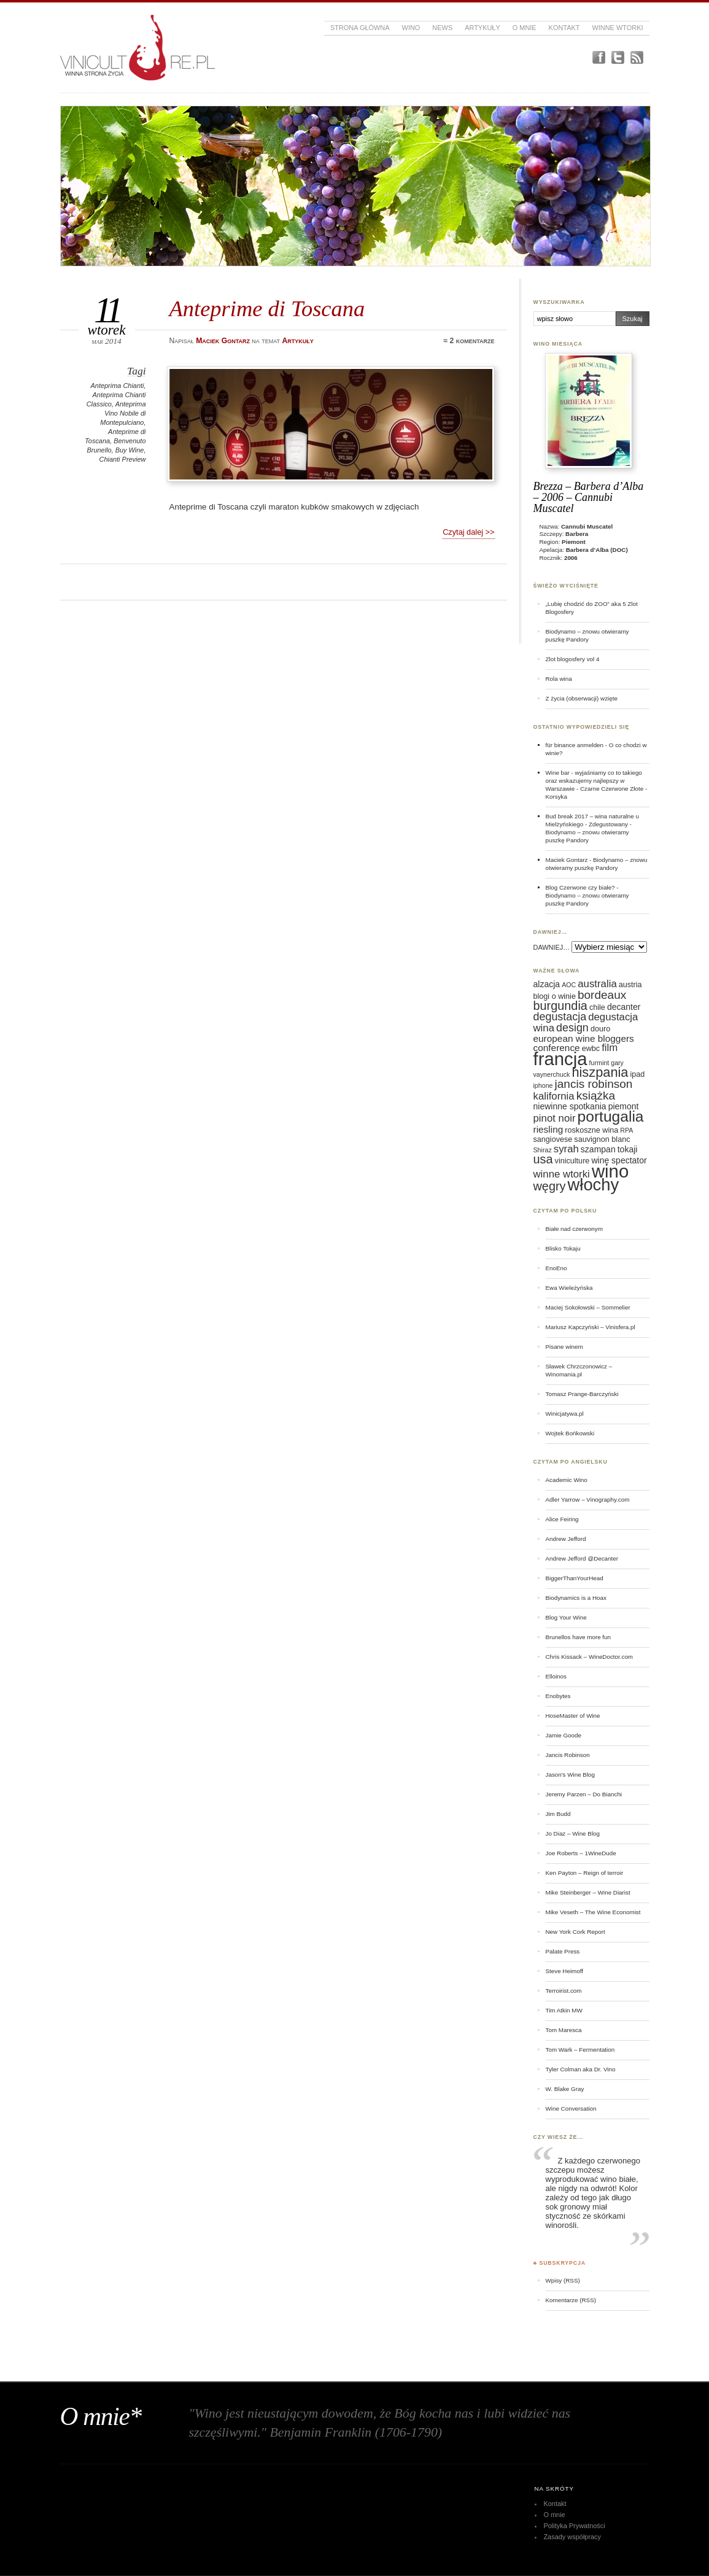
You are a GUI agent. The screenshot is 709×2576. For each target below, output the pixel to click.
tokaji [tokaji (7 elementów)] (628, 1149)
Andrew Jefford (566, 1538)
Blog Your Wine (566, 1617)
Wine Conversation (571, 2108)
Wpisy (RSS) (563, 2280)
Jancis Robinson (568, 1755)
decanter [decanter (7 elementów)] (623, 1007)
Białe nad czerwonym (574, 1228)
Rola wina (559, 678)
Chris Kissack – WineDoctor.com (589, 1656)
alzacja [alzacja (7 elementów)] (546, 984)
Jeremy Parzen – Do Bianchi (584, 1794)
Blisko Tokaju (563, 1248)
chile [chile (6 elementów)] (597, 1007)
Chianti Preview (122, 459)
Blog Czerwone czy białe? (580, 887)
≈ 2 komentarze (468, 340)
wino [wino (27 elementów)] (610, 1171)
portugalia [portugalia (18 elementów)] (611, 1116)
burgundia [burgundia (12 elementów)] (560, 1005)
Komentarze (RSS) (571, 2300)
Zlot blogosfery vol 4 (573, 659)
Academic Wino (566, 1479)
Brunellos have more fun (578, 1637)
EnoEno (556, 1268)
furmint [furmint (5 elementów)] (599, 1062)
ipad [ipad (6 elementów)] (637, 1074)
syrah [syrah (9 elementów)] (566, 1149)
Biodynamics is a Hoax (576, 1597)
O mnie (525, 27)
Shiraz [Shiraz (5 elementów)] (542, 1150)
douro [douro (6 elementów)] (600, 1029)
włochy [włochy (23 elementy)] (593, 1184)
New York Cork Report (575, 1931)
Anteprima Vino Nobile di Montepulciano (122, 413)
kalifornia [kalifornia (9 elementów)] (554, 1096)
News (442, 27)
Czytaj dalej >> (468, 532)
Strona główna (360, 27)
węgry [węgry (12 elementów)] (549, 1186)
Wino (411, 27)
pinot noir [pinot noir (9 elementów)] (554, 1118)
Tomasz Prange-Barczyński (582, 1394)
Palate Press (563, 1951)
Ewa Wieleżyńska (569, 1287)
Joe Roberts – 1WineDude (581, 1853)
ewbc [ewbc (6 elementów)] (591, 1048)
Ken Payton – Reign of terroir (585, 1872)
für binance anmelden (575, 745)
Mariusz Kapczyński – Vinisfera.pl (590, 1327)
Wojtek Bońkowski (570, 1433)
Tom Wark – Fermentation (580, 2049)
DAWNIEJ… (551, 947)
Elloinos (556, 1676)
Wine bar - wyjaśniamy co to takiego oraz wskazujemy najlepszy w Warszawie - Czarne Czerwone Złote (595, 780)
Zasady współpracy (572, 2536)
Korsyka (557, 796)
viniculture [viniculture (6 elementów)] (572, 1161)
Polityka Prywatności (574, 2525)
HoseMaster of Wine (573, 1715)
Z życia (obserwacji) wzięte (582, 698)
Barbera (576, 533)
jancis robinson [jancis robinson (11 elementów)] (594, 1083)
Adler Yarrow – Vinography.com (588, 1499)
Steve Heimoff (565, 1971)
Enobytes (558, 1696)
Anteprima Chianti (117, 385)
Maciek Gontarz (567, 859)
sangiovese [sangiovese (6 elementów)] (553, 1139)
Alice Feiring (562, 1519)
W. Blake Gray (565, 2088)
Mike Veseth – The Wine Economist (593, 1912)
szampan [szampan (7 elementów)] (598, 1149)
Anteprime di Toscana (267, 308)
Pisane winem (564, 1346)
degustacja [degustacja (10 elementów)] (560, 1017)
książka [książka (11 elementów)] (595, 1095)
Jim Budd (558, 1813)
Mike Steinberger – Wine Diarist (588, 1892)
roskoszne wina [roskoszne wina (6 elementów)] (591, 1130)
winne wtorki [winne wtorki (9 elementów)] (561, 1174)
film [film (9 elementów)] (610, 1047)
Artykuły (482, 27)
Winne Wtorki (617, 27)
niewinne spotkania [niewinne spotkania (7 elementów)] (569, 1106)
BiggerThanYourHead (574, 1578)
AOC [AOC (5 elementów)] (569, 984)
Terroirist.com (564, 1990)
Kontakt (564, 27)
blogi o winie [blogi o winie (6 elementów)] (554, 996)
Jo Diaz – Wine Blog (573, 1833)
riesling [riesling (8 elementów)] (548, 1129)
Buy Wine (129, 450)
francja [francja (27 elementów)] (560, 1059)
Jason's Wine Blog (570, 1774)
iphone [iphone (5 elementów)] (543, 1085)
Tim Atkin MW (564, 2010)
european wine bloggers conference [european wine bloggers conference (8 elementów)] (583, 1043)
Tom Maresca (564, 2030)
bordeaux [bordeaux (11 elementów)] (602, 994)
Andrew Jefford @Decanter (582, 1558)
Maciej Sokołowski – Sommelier (588, 1307)
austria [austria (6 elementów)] (630, 984)
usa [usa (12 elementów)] (543, 1159)
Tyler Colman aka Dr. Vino (581, 2069)
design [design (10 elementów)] (572, 1028)
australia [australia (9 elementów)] (597, 984)
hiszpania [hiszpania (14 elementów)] (599, 1072)
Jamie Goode (563, 1735)
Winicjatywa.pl (565, 1413)
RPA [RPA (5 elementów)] (626, 1130)
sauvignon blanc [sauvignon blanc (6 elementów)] (602, 1139)
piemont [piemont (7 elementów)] (623, 1106)
